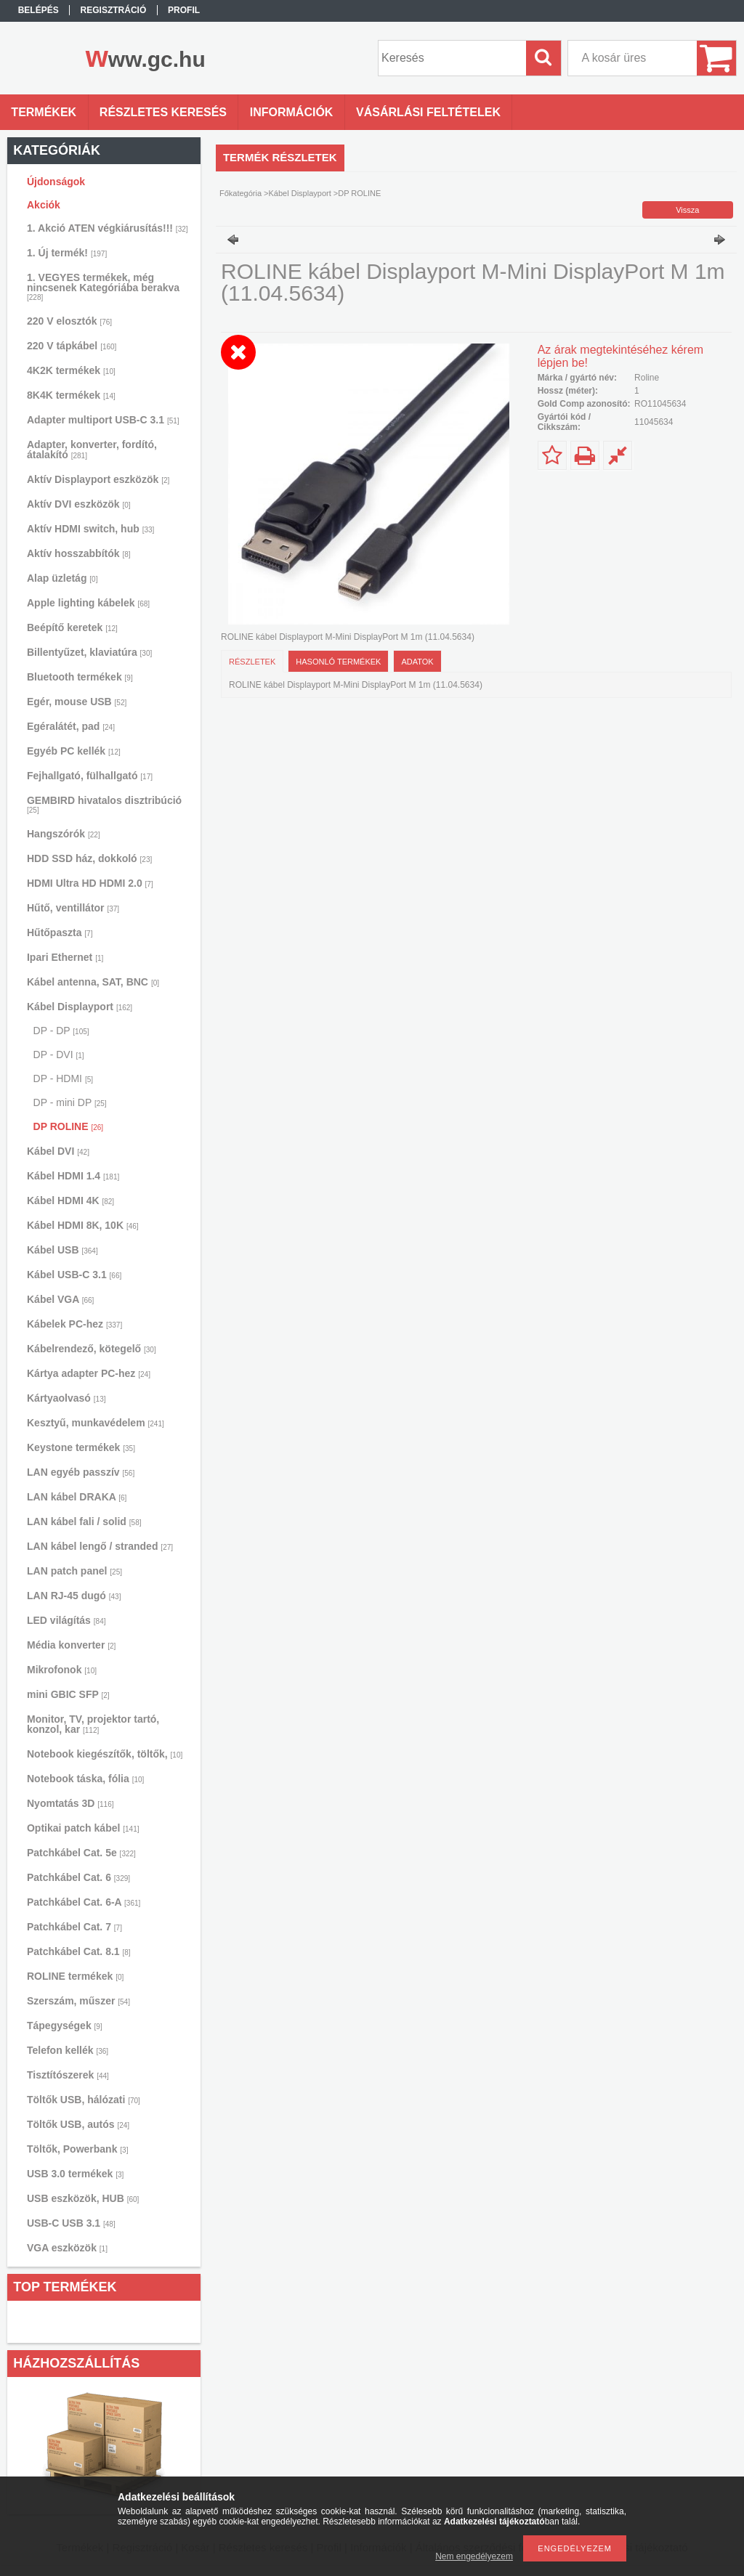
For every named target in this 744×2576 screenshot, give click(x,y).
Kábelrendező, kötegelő (91, 1348)
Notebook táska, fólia (85, 1778)
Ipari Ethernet (65, 957)
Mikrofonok (62, 1669)
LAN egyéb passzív (80, 1472)
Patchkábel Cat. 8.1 (79, 1951)
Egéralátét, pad (71, 726)
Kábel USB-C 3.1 (74, 1274)
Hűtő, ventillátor (73, 908)
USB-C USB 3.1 (71, 2223)
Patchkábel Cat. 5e (81, 1852)
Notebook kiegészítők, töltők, (104, 1754)
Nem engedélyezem (474, 2556)
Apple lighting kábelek (88, 603)
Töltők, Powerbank (77, 2149)
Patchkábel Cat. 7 (74, 1927)
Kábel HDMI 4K (70, 1200)
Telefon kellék (67, 2050)
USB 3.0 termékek (75, 2173)
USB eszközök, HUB (83, 2198)
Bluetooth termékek (80, 677)
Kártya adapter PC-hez (88, 1373)
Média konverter (71, 1645)
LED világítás (66, 1620)
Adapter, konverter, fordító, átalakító (92, 449)
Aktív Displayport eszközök (98, 479)
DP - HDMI (63, 1078)
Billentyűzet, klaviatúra (89, 652)
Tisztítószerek (68, 2075)
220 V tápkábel (71, 346)
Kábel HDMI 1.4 (73, 1176)
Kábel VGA (60, 1299)
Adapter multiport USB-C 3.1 (103, 420)
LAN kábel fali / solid (84, 1521)
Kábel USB (62, 1250)
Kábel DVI (58, 1151)
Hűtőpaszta (59, 932)
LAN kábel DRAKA (76, 1497)
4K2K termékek (71, 370)
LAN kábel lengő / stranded (100, 1546)
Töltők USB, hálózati (83, 2099)
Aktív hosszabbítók (79, 553)
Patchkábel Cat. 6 (78, 1877)
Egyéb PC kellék (74, 751)
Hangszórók (63, 834)
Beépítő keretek (72, 627)
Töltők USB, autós (78, 2124)
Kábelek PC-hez (74, 1324)
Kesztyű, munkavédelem (95, 1423)
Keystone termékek (81, 1447)
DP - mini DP (70, 1102)
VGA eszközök (67, 2248)
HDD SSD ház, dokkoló (89, 858)
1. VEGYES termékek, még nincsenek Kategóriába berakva (103, 286)
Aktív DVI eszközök (79, 504)
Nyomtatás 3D (70, 1803)
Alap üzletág (62, 578)
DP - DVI (58, 1054)
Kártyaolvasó (66, 1398)
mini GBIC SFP (68, 1694)
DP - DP (61, 1030)
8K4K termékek (71, 395)
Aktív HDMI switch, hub (90, 529)
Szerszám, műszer (78, 2001)
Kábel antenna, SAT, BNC (93, 982)
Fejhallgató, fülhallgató (90, 775)
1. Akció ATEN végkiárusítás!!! (107, 228)
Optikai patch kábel (83, 1828)
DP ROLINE (68, 1126)
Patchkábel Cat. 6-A (83, 1902)
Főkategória (240, 193)
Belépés (38, 10)
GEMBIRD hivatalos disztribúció (104, 804)
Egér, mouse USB (76, 701)
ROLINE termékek (75, 1976)
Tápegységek (64, 2025)
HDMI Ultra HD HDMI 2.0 (90, 883)
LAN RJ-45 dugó (74, 1595)
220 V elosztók (69, 321)
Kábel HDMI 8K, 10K (83, 1225)
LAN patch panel (74, 1571)
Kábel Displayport (79, 1006)
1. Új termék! (67, 253)
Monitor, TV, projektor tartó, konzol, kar (93, 1724)
